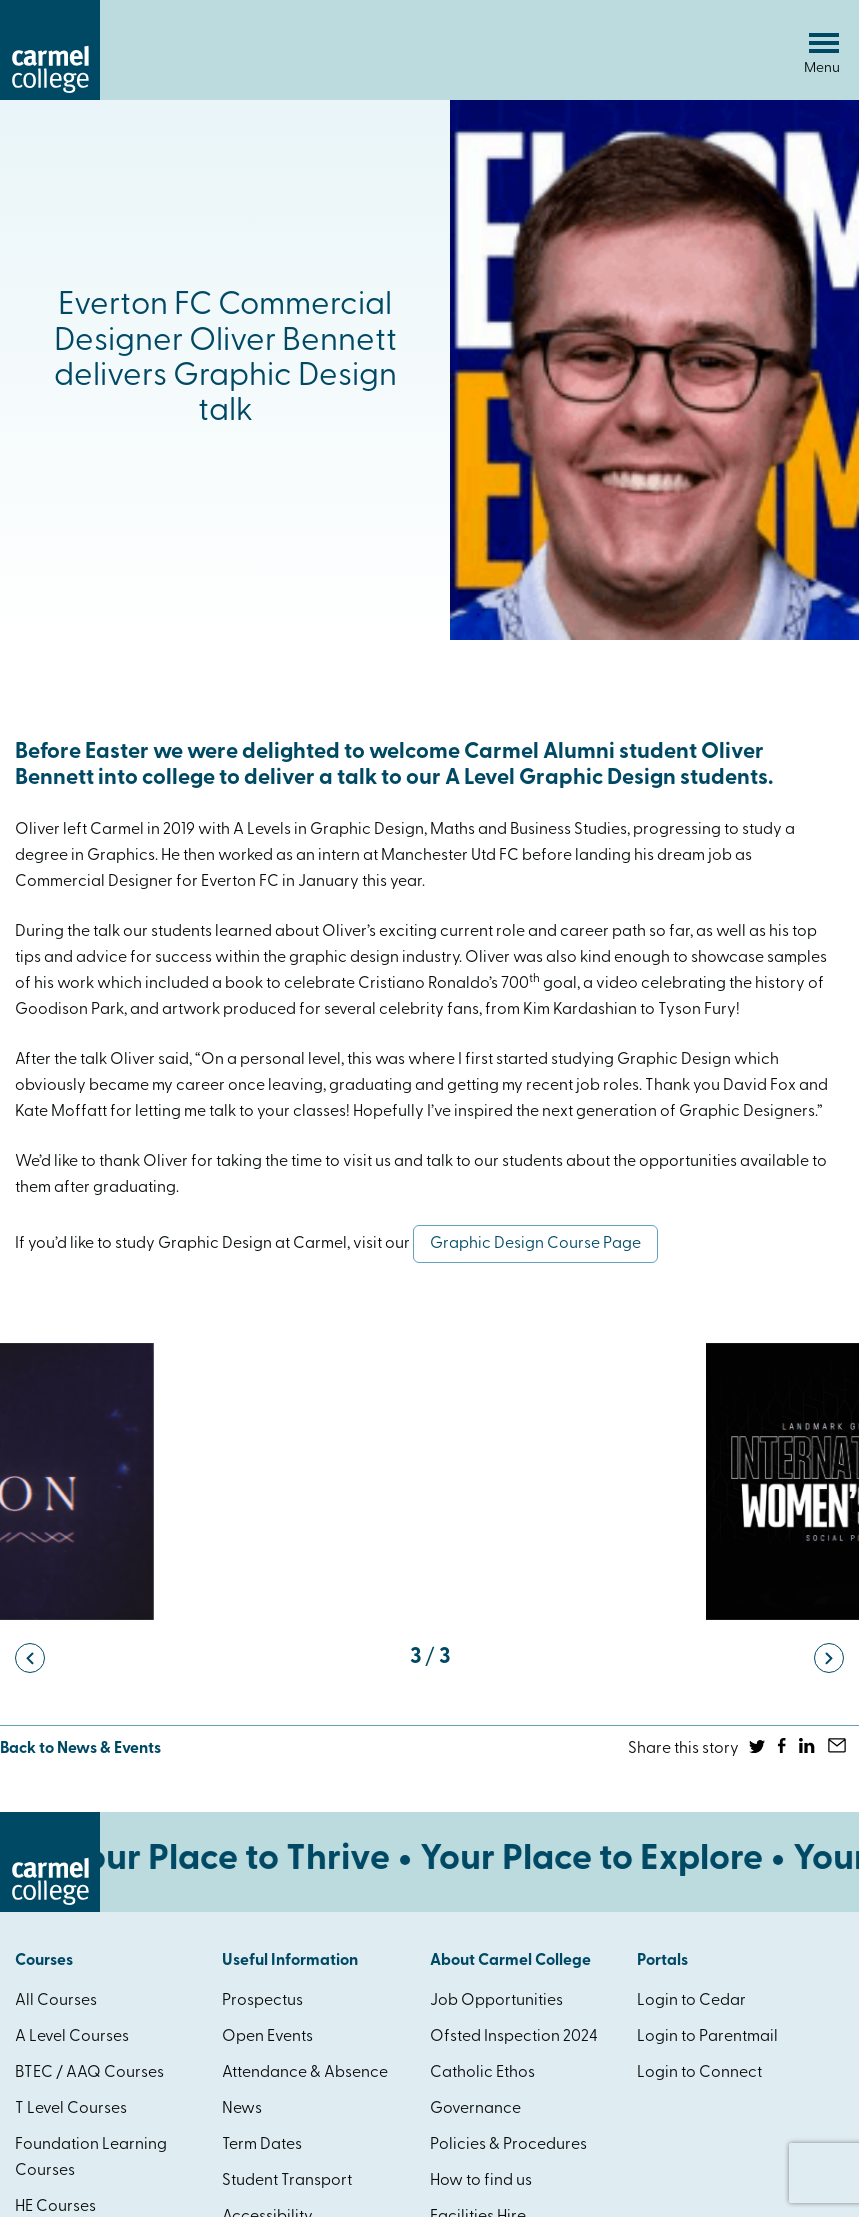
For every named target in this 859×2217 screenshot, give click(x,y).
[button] (30, 1658)
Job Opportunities (496, 2001)
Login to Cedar (691, 2001)
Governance (475, 2109)
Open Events (267, 2037)
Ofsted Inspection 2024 (514, 2037)
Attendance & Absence (305, 2073)
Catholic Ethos (482, 2073)
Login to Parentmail (707, 2037)
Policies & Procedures (508, 2145)
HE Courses (55, 2207)
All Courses (56, 2001)
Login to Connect (699, 2073)
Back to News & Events (80, 1749)
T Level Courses (71, 2109)
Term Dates (262, 2145)
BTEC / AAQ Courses (89, 2073)
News (242, 2109)
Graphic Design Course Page (535, 1244)
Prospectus (262, 2001)
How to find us (481, 2181)
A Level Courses (72, 2037)
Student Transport (287, 2181)
